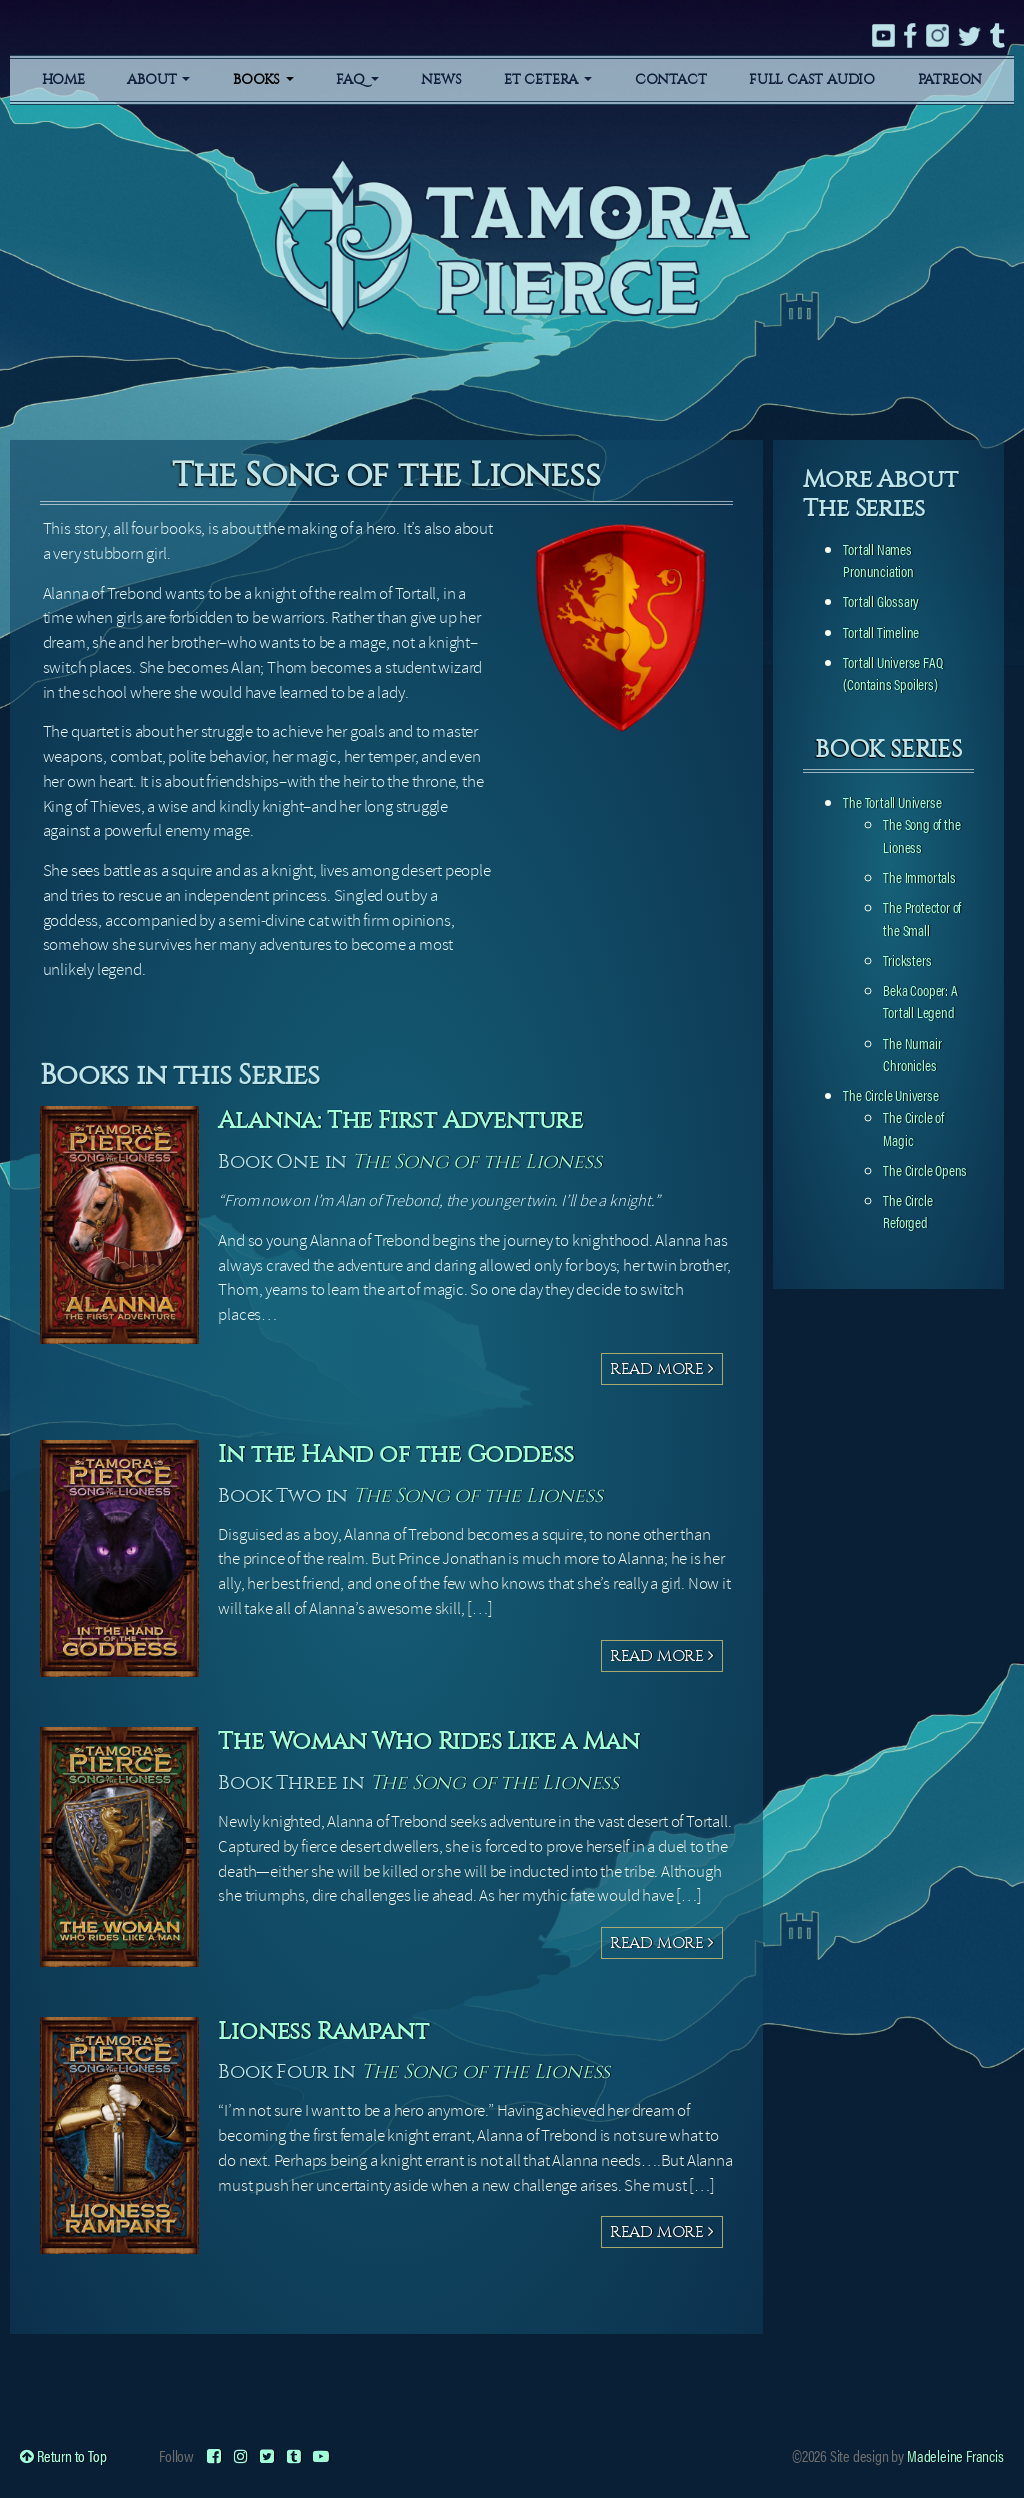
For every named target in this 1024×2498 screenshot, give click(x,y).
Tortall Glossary (881, 600)
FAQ (357, 79)
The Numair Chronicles (912, 1053)
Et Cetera (548, 79)
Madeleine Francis (955, 2455)
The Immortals (919, 876)
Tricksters (907, 959)
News (441, 79)
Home (63, 79)
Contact (671, 79)
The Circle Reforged (907, 1210)
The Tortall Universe (892, 801)
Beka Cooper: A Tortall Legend (920, 1000)
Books (263, 79)
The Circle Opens (925, 1169)
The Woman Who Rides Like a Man (428, 1741)
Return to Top (63, 2455)
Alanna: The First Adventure (400, 1120)
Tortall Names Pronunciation (878, 559)
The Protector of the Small (922, 917)
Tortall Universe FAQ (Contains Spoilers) (892, 672)
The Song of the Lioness (476, 1161)
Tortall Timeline (881, 631)
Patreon (950, 79)
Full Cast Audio (812, 79)
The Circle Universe (890, 1094)
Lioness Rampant (323, 2031)
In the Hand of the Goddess (396, 1454)
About (158, 79)
